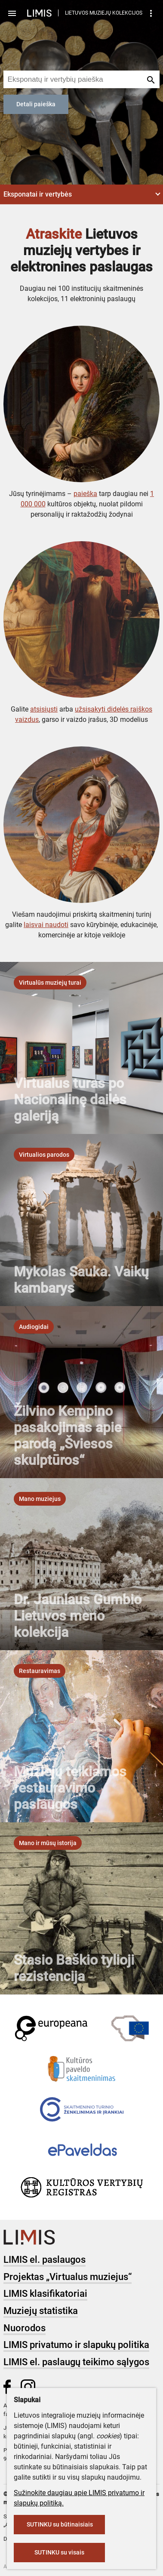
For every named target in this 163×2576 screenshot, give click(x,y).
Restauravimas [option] (39, 1671)
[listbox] (50, 982)
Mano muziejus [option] (40, 1499)
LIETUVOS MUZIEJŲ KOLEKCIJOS (103, 13)
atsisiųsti (44, 709)
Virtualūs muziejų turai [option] (50, 982)
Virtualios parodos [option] (44, 1155)
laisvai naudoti (46, 925)
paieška (85, 494)
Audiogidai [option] (34, 1327)
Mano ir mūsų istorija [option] (48, 1843)
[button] (81, 194)
